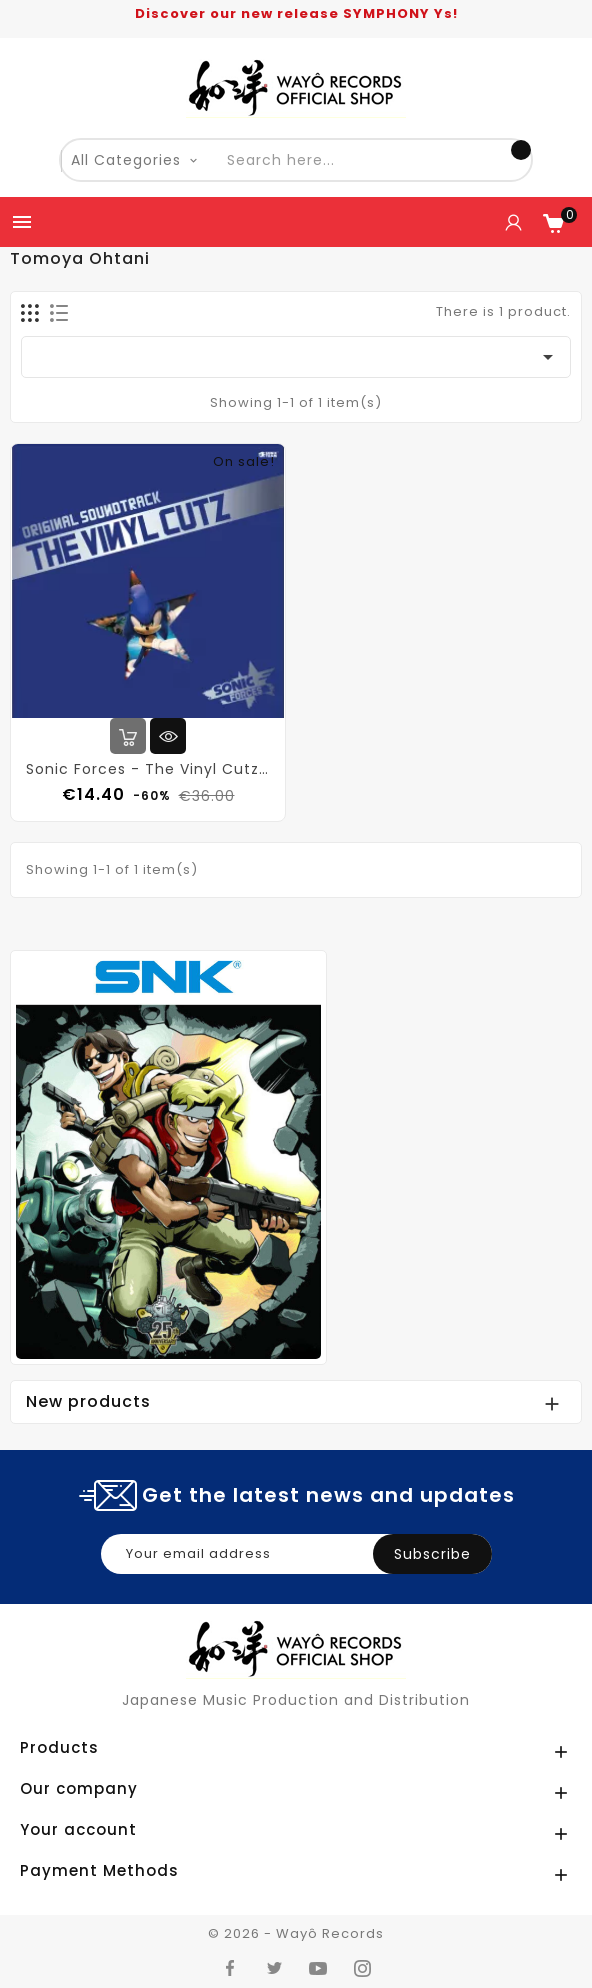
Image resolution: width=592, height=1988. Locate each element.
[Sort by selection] (296, 357)
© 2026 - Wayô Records (296, 1933)
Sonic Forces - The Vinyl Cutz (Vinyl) (148, 769)
